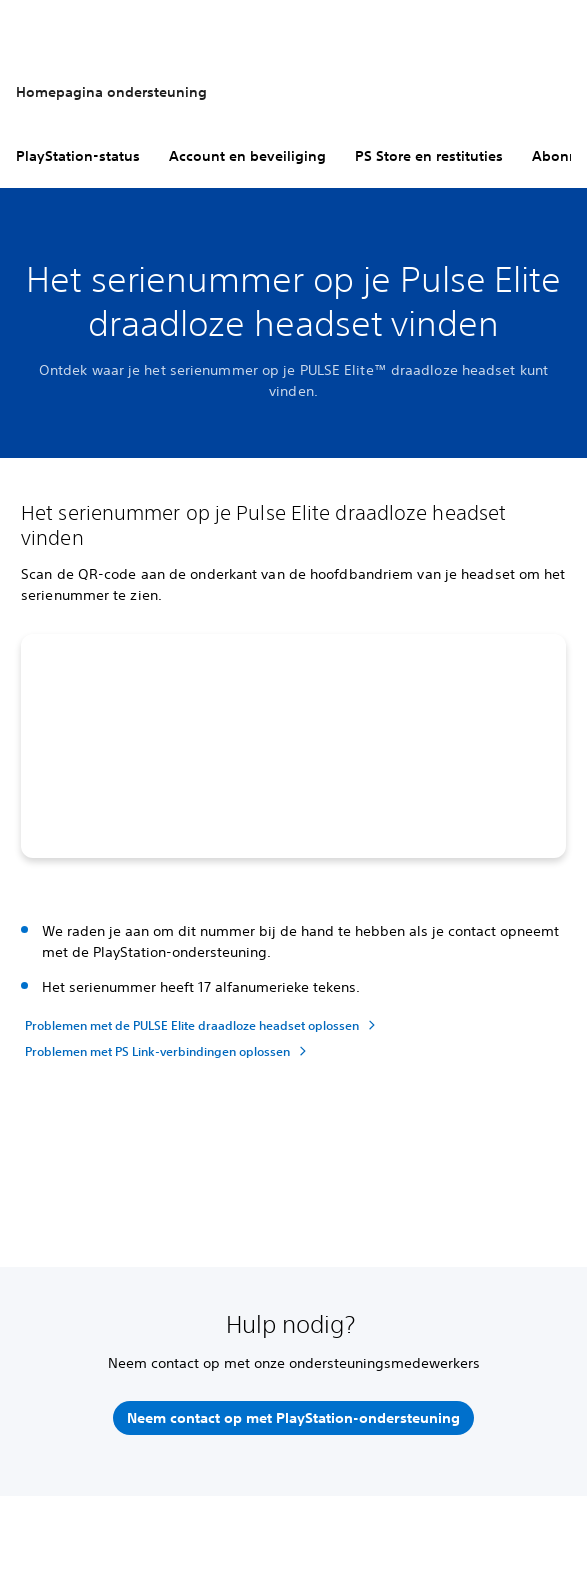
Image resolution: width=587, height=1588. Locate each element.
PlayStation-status (78, 156)
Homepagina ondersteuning (111, 92)
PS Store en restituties (429, 156)
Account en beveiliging (247, 156)
